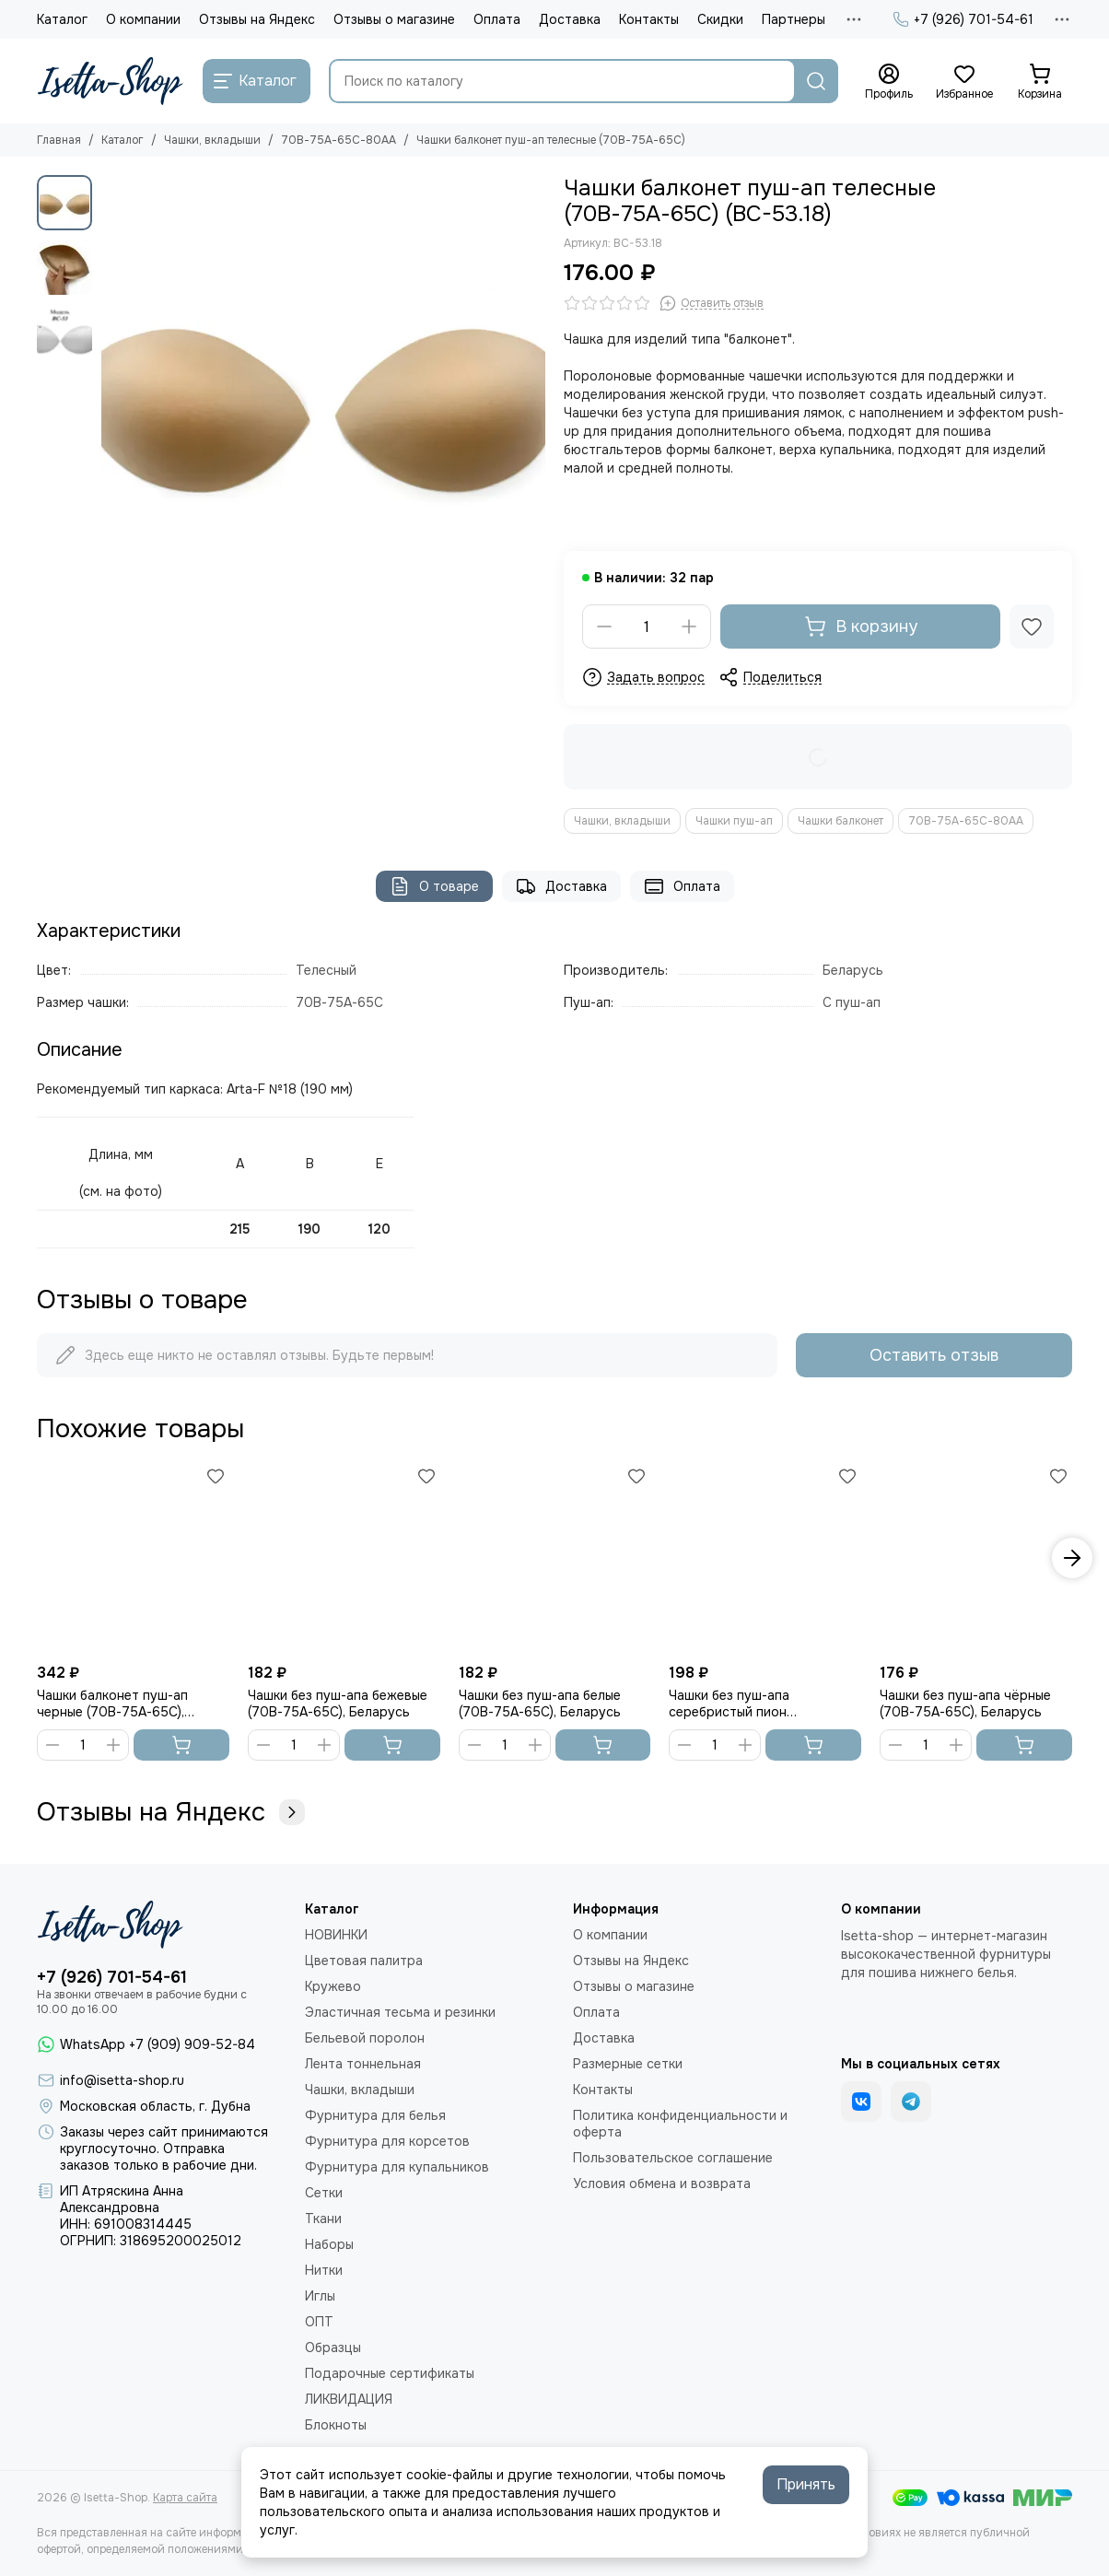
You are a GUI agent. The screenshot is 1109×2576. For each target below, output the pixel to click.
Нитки (324, 2270)
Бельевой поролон (365, 2038)
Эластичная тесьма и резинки (400, 2012)
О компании (143, 19)
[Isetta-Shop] (110, 81)
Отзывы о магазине (394, 19)
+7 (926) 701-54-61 (963, 19)
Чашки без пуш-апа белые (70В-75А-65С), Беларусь (540, 1703)
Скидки (720, 19)
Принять (805, 2484)
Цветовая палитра (364, 1960)
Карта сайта (185, 2497)
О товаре (434, 886)
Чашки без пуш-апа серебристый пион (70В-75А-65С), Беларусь (750, 1703)
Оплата (496, 19)
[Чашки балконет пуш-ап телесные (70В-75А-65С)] (323, 397)
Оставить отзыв (934, 1355)
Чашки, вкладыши (212, 140)
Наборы (329, 2244)
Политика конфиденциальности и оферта (680, 2123)
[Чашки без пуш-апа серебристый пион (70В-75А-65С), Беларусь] (765, 1558)
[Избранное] (964, 82)
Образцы (333, 2347)
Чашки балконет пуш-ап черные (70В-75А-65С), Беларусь (112, 1703)
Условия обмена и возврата (662, 2183)
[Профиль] (889, 82)
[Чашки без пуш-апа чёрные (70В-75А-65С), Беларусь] (976, 1558)
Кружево (333, 1986)
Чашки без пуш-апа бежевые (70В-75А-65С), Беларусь (337, 1703)
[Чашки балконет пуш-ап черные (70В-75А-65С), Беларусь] (133, 1558)
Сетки (324, 2192)
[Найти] (816, 81)
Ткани (323, 2218)
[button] (1072, 1558)
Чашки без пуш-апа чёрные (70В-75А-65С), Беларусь (965, 1703)
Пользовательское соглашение (673, 2157)
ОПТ (319, 2321)
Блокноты (336, 2425)
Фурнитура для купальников (397, 2167)
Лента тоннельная (363, 2063)
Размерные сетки (628, 2063)
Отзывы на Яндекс (257, 19)
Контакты (649, 19)
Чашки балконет (840, 821)
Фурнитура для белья (375, 2115)
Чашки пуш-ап (734, 821)
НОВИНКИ (336, 1934)
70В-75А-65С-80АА (338, 140)
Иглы (320, 2296)
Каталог (62, 19)
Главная (59, 140)
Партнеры (793, 19)
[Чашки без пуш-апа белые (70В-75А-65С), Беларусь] (555, 1558)
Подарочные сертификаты (389, 2373)
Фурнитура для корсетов (387, 2141)
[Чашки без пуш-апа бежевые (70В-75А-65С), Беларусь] (344, 1558)
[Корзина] (1040, 82)
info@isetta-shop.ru (122, 2080)
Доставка (570, 19)
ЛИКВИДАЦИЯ (348, 2399)
